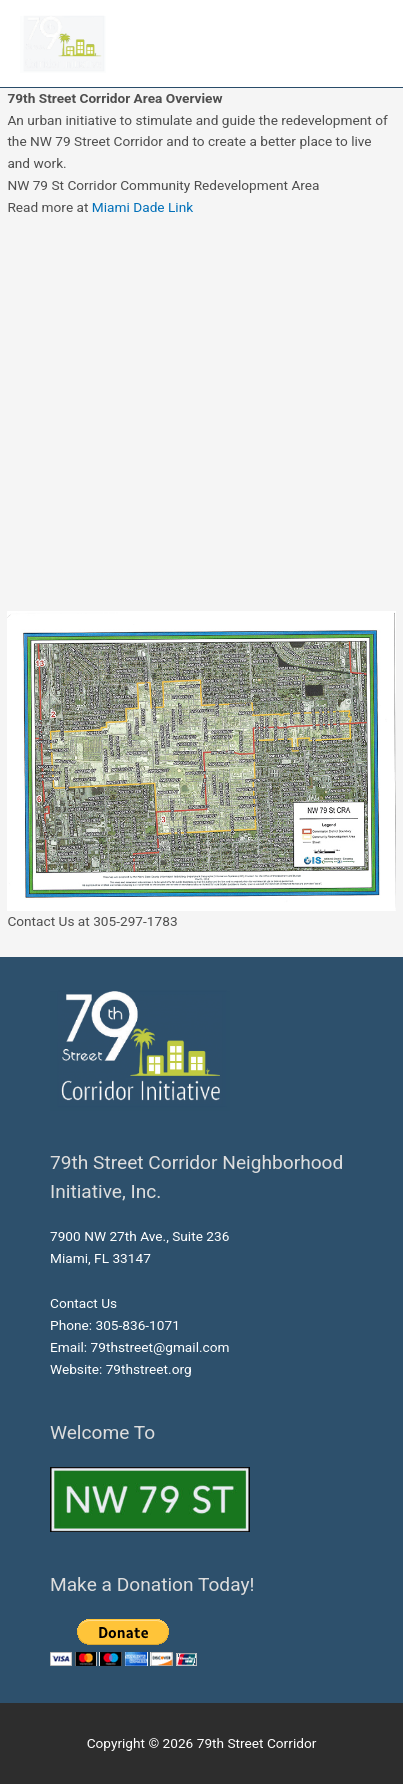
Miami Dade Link (142, 207)
